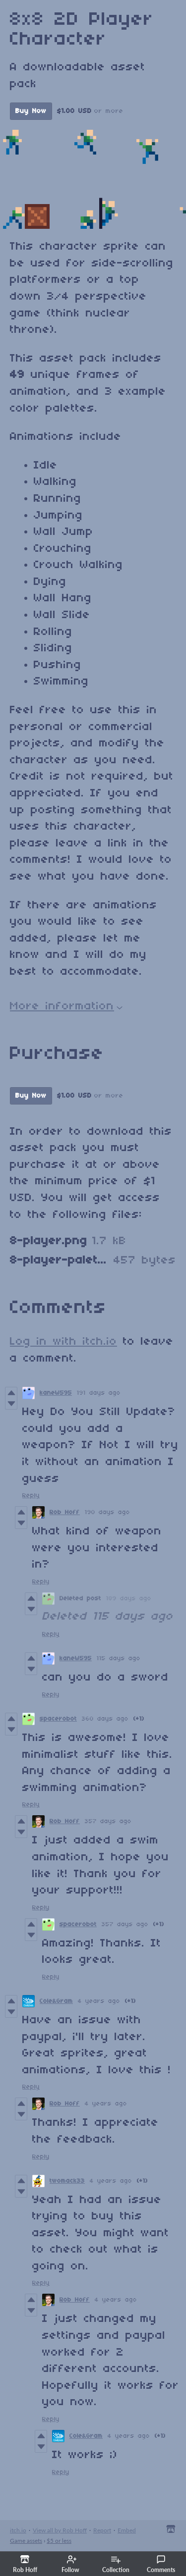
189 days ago (128, 1598)
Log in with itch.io (63, 1342)
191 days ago (99, 1393)
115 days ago (118, 1658)
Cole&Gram (56, 2001)
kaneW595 (56, 1393)
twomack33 (67, 2181)
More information (66, 1006)
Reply (31, 1495)
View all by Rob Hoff (60, 2530)
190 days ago (107, 1512)
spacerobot (58, 1719)
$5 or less (59, 2540)
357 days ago (108, 1821)
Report (102, 2530)
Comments (161, 2564)
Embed (127, 2530)
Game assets (26, 2540)
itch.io (18, 2530)
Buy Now (31, 111)
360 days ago (105, 1719)
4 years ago (99, 2001)
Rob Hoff (65, 1512)
